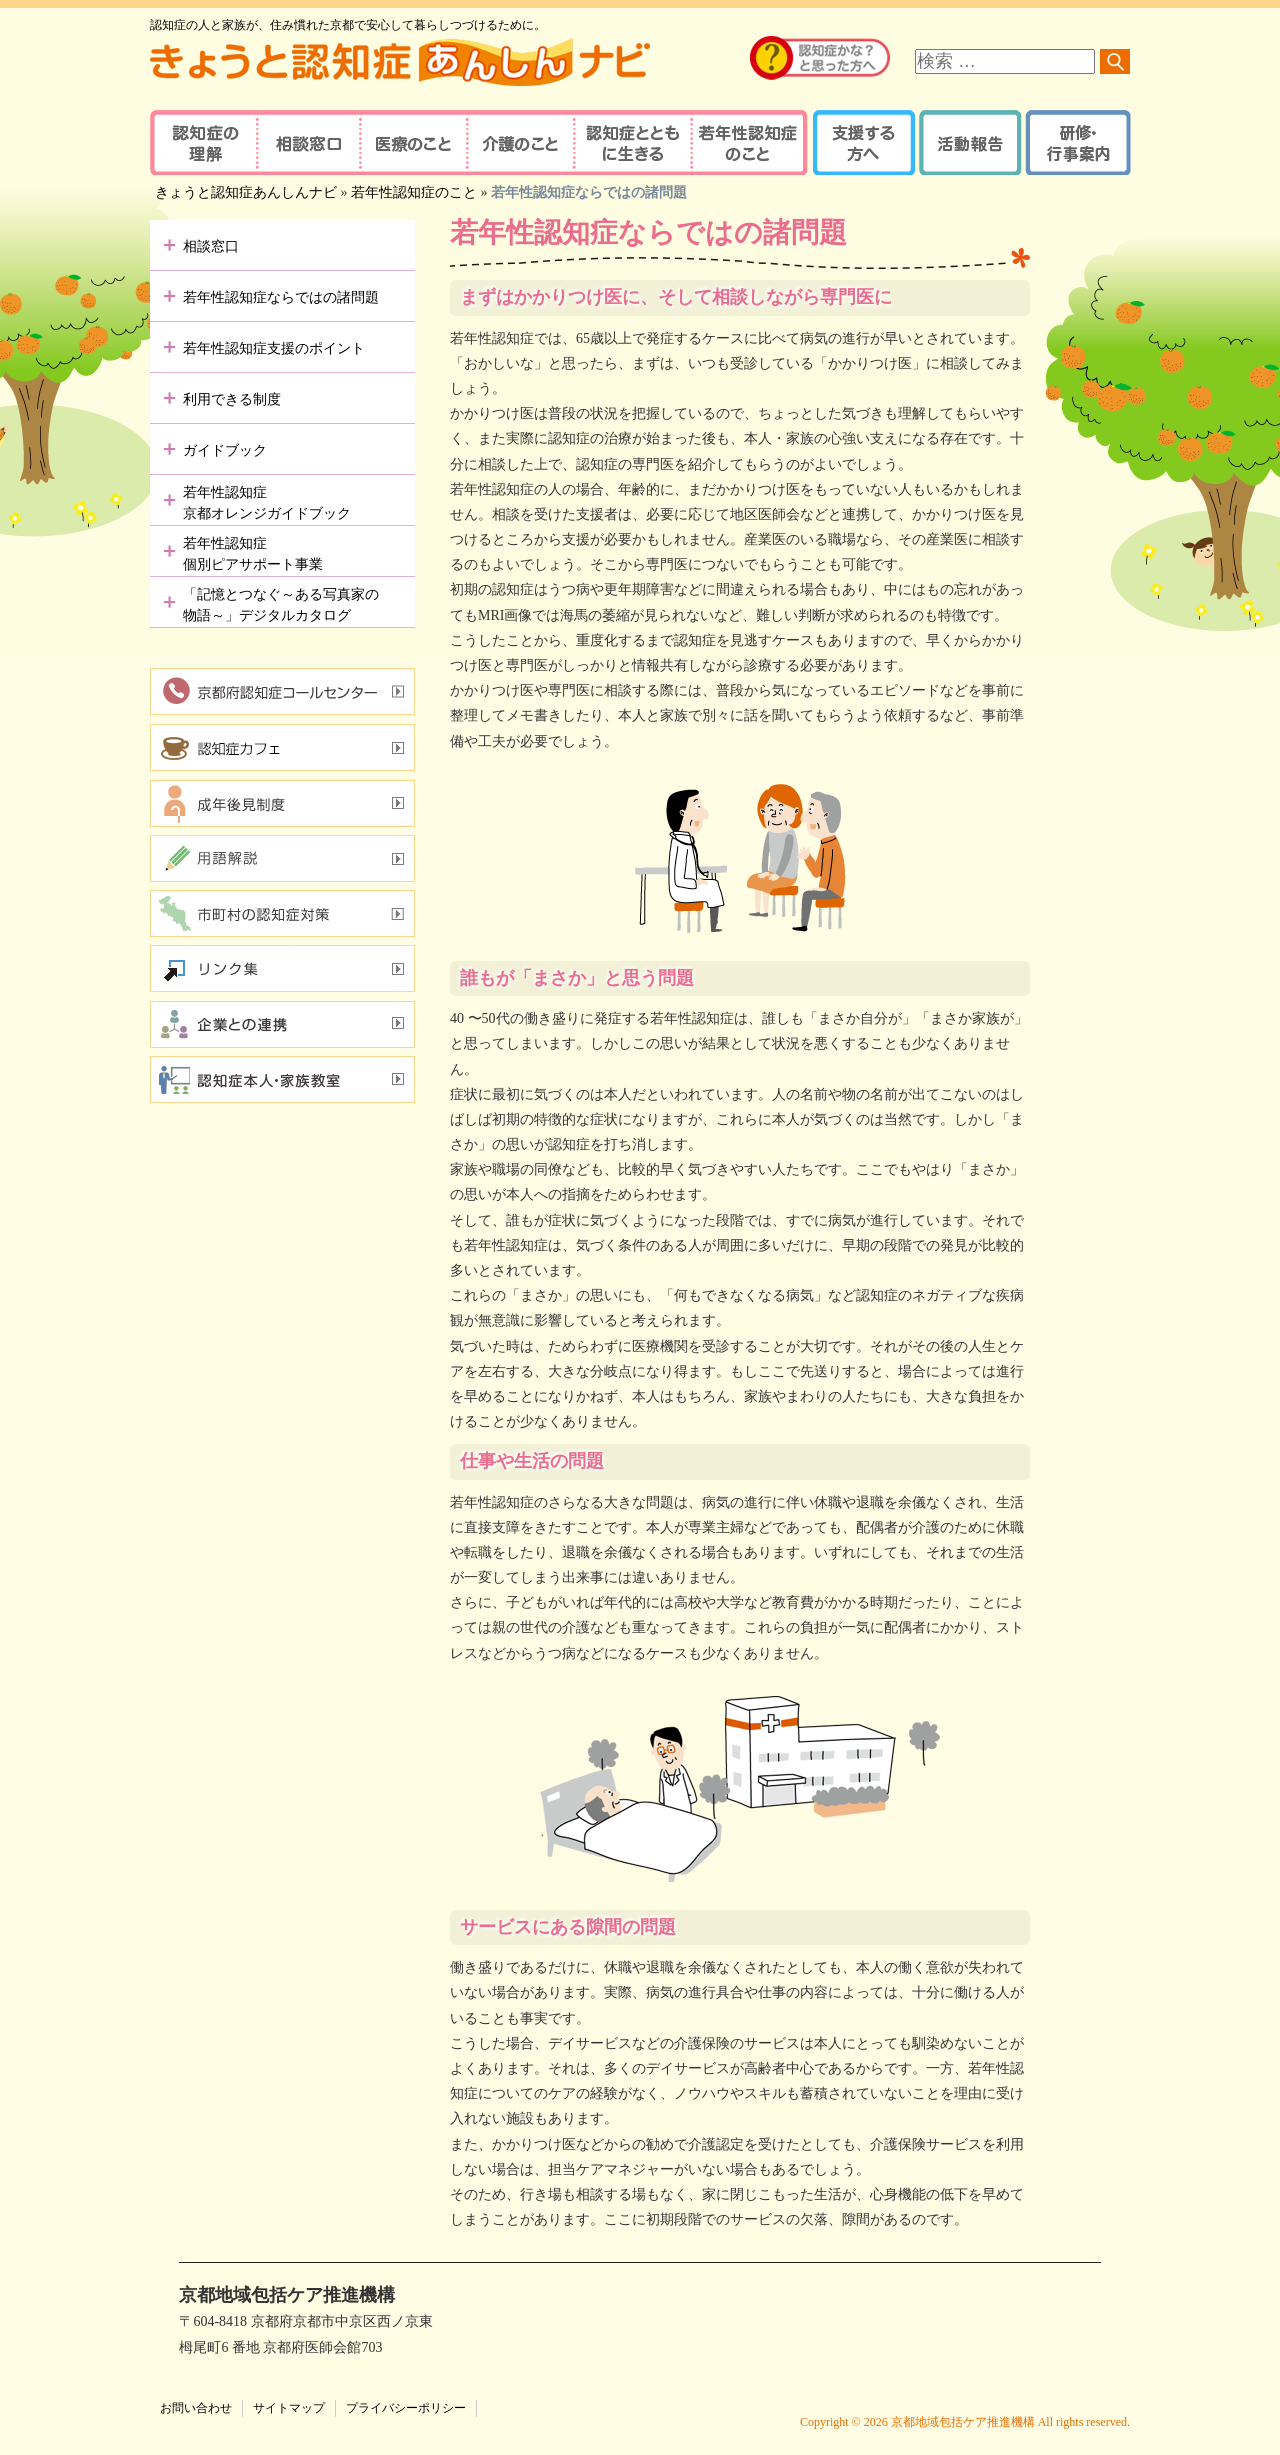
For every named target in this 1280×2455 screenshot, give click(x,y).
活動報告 (967, 142)
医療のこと (412, 142)
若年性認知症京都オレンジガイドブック (267, 503)
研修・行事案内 (1075, 142)
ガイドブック (225, 450)
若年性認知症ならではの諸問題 (281, 297)
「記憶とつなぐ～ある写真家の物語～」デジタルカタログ (281, 605)
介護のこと (517, 142)
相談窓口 (307, 142)
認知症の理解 (202, 142)
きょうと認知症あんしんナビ (246, 192)
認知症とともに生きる (630, 142)
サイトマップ (289, 2408)
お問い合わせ (196, 2408)
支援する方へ (862, 142)
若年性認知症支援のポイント (274, 348)
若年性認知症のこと (750, 142)
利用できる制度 (232, 399)
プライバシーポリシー (406, 2408)
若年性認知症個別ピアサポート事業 (253, 554)
